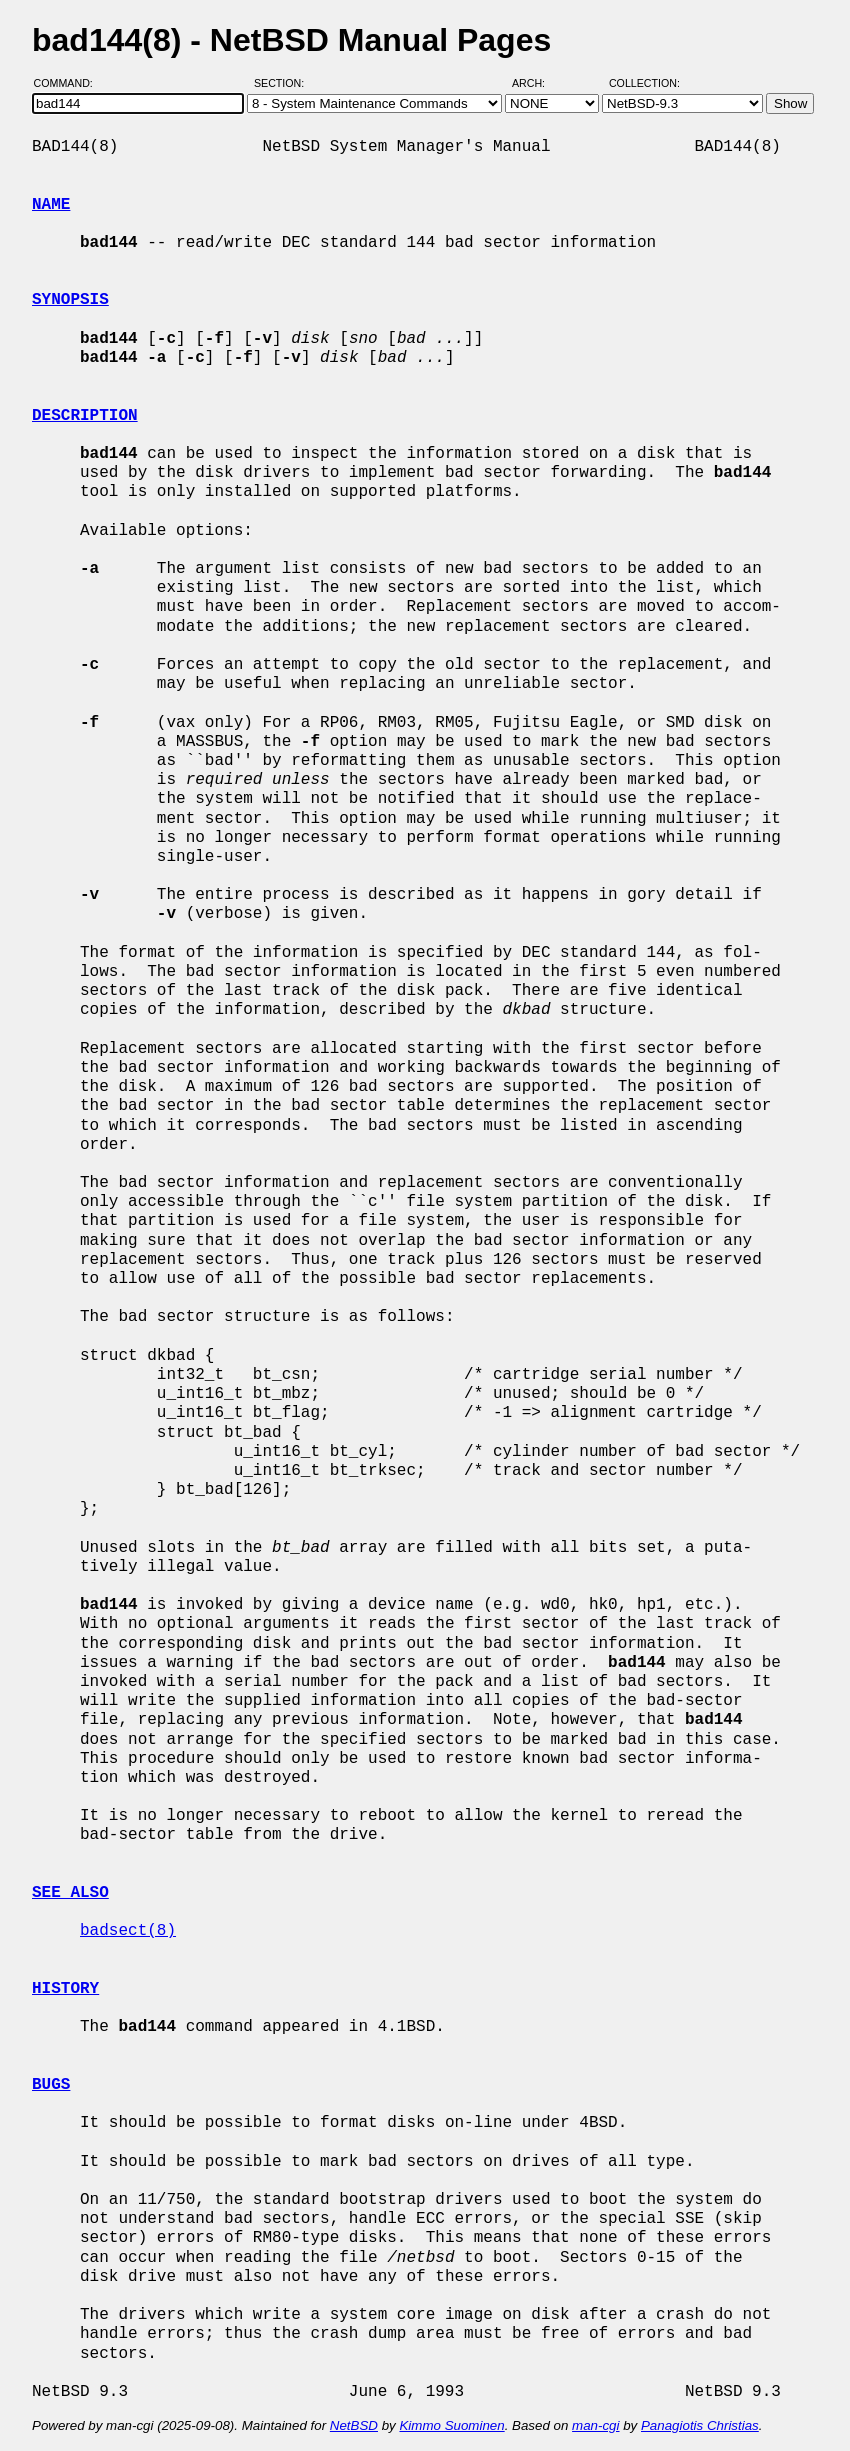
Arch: (537, 83)
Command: (69, 83)
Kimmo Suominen (451, 2425)
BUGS (51, 2085)
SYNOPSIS (70, 300)
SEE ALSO (70, 1893)
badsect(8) (128, 1931)
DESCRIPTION (85, 416)
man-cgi (595, 2425)
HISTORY (65, 1989)
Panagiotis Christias (700, 2425)
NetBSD (354, 2425)
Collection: (644, 83)
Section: (283, 83)
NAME (51, 205)
